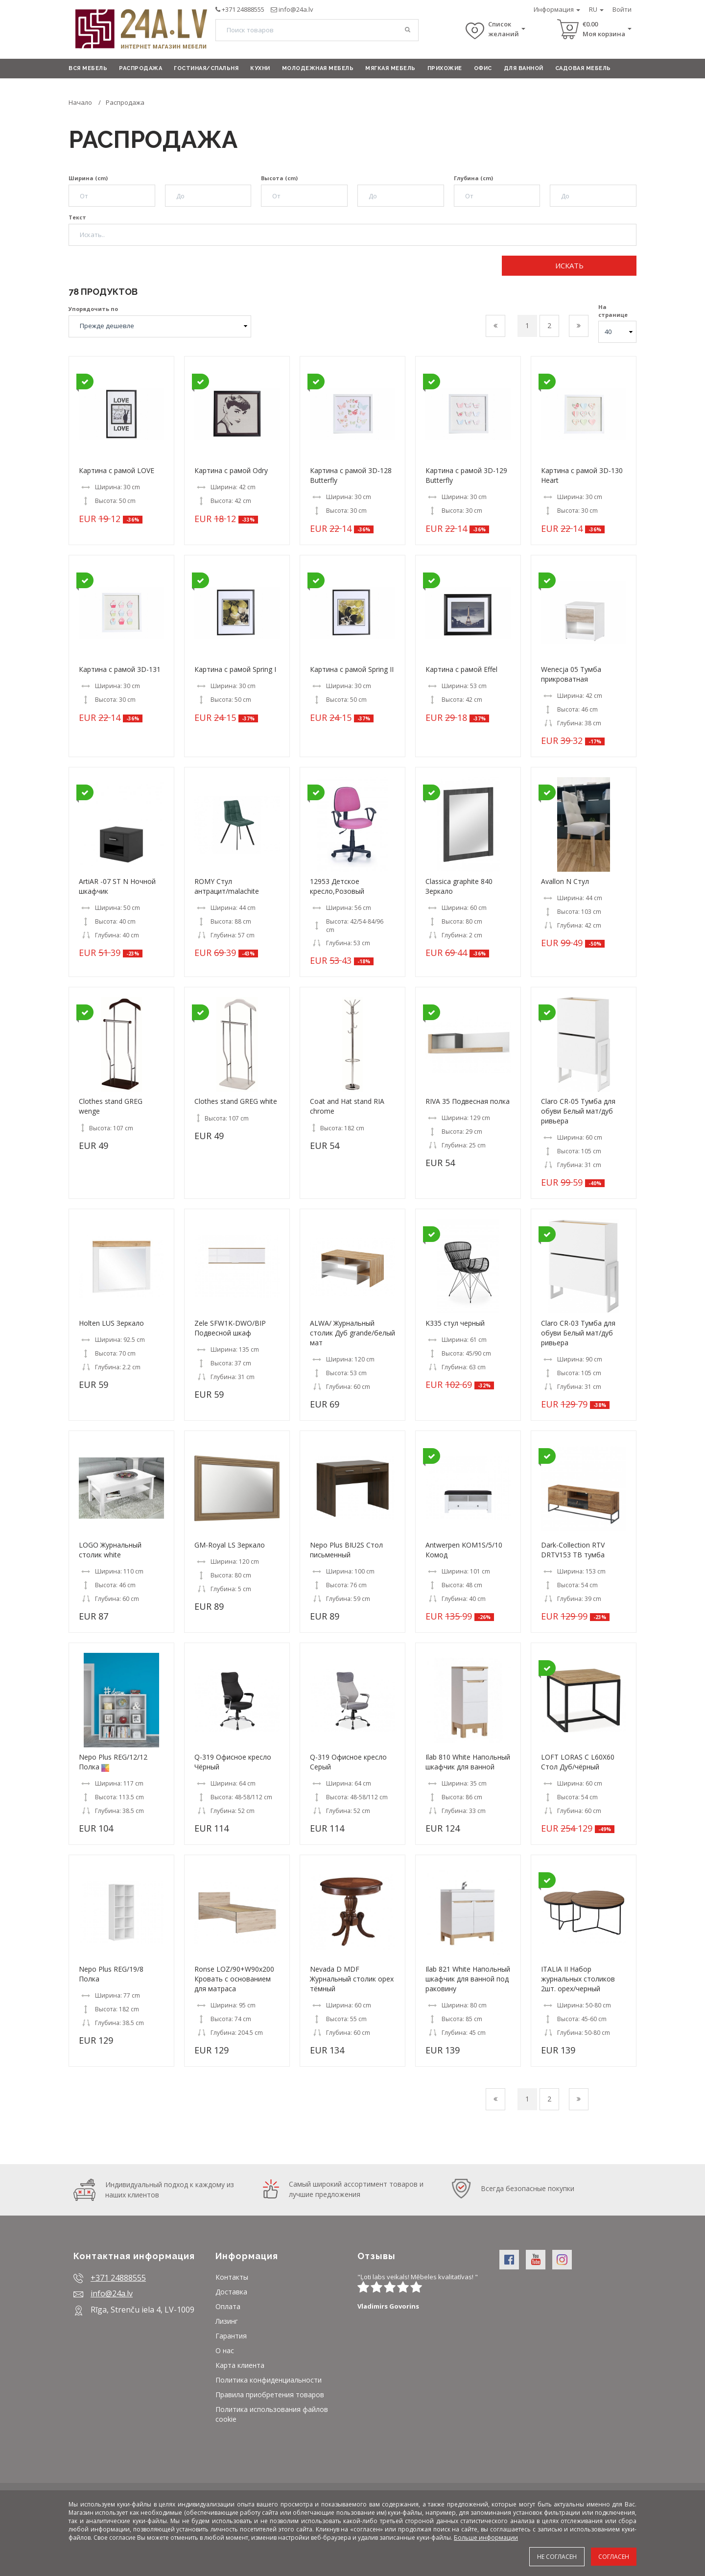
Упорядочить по (93, 308)
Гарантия (231, 2335)
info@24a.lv (296, 9)
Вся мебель (88, 68)
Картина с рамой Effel (461, 669)
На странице (613, 310)
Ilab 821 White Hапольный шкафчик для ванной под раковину (467, 1978)
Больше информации (486, 2537)
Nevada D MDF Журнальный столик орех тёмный (352, 1978)
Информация (557, 9)
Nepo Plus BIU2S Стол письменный (346, 1549)
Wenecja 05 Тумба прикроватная (571, 674)
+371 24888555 (243, 9)
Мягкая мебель (390, 68)
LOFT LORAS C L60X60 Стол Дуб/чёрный (577, 1761)
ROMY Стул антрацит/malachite (226, 886)
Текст (77, 217)
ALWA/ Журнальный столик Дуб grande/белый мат (352, 1332)
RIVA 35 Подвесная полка (467, 1101)
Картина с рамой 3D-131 (120, 669)
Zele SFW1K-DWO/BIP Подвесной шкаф (230, 1327)
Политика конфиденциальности (268, 2380)
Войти (622, 9)
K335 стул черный (455, 1323)
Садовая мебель (583, 68)
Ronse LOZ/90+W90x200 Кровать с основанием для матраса (234, 1978)
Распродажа (140, 68)
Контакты (231, 2277)
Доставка (231, 2291)
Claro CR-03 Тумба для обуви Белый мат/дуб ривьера (578, 1332)
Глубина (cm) (473, 178)
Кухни (260, 68)
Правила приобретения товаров (269, 2394)
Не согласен (557, 2556)
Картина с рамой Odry (231, 470)
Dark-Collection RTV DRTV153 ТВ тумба (573, 1549)
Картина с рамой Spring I (235, 669)
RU (596, 9)
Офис (483, 68)
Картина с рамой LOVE (116, 470)
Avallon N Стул (565, 881)
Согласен (613, 2556)
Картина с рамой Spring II (352, 669)
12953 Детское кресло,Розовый (337, 886)
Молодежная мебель (318, 68)
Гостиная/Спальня (206, 68)
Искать (569, 265)
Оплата (227, 2306)
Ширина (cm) (88, 178)
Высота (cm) (279, 178)
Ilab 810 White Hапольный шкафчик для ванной (467, 1761)
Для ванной (523, 68)
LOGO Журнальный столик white (110, 1549)
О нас (224, 2350)
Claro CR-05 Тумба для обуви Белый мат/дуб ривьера (578, 1111)
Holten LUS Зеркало (111, 1323)
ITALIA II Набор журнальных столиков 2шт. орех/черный (578, 1978)
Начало (80, 102)
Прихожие (444, 68)
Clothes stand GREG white (235, 1101)
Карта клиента (239, 2365)
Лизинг (226, 2321)
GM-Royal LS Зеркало (229, 1545)
